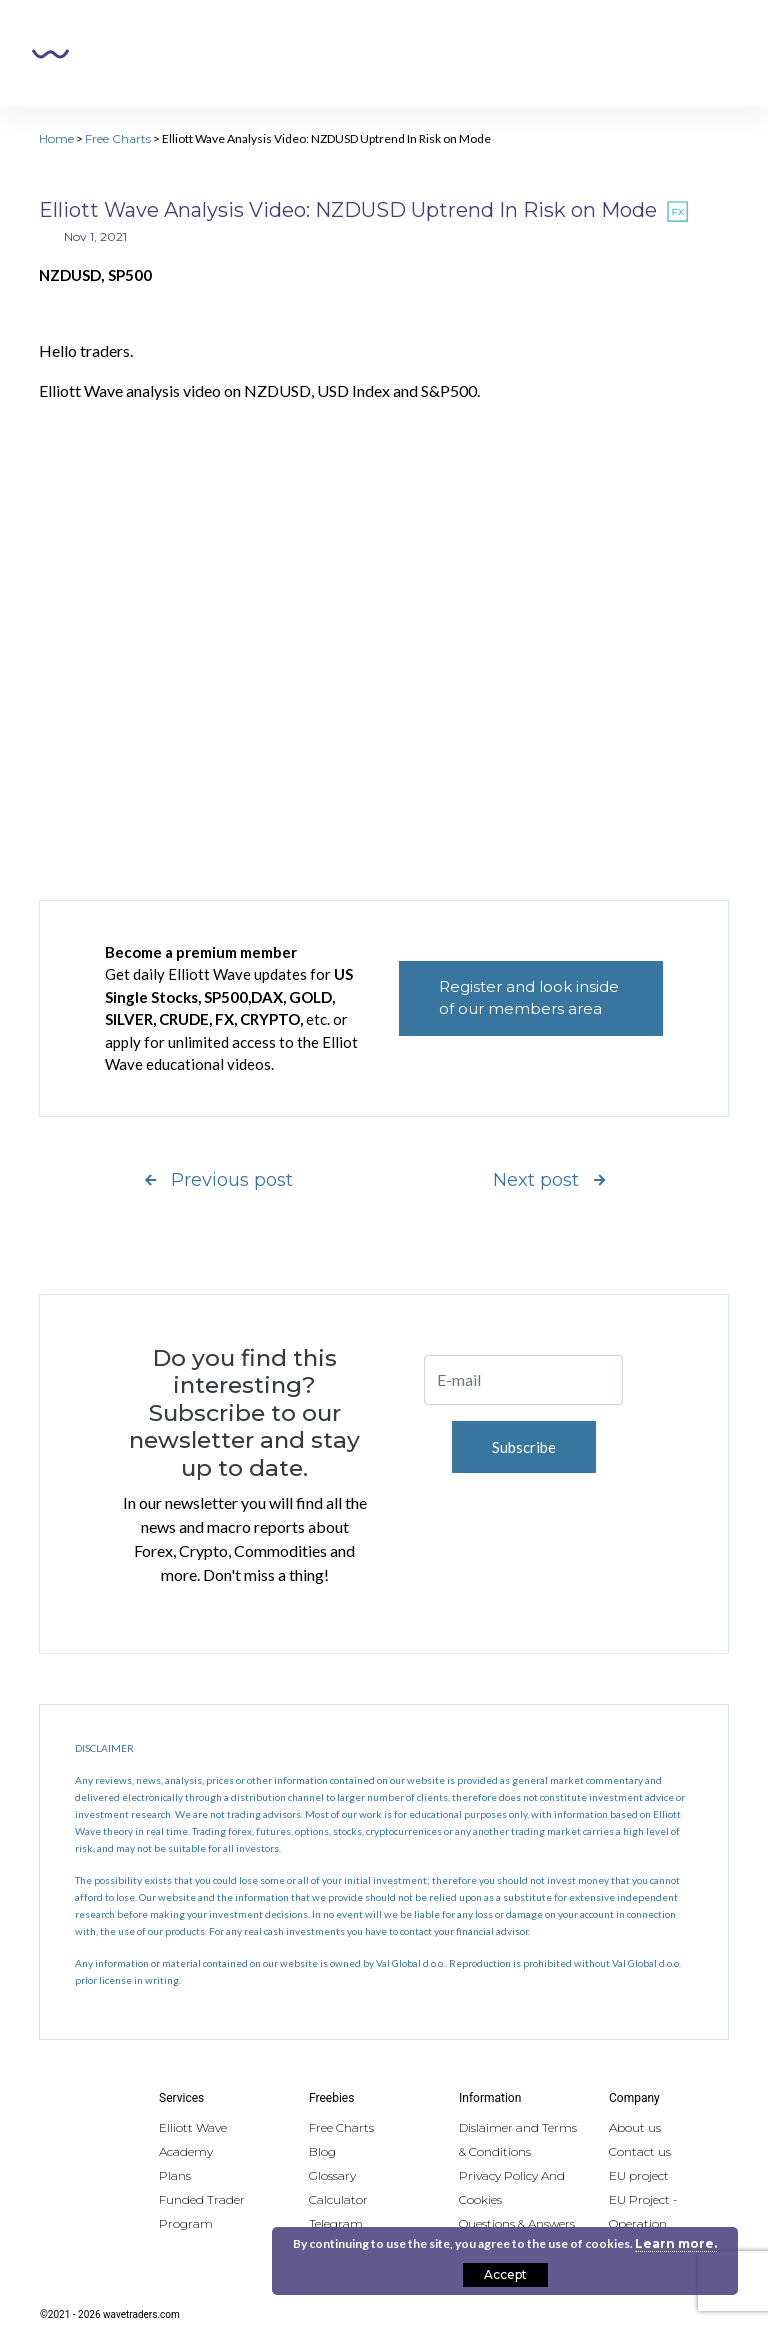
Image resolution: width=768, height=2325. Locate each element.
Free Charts (118, 138)
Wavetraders (50, 54)
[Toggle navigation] (709, 54)
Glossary (332, 2175)
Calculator (338, 2199)
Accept (505, 2274)
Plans (175, 2175)
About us (635, 2127)
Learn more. (676, 2243)
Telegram (336, 2223)
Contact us (640, 2151)
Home (56, 138)
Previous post (219, 1180)
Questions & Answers (517, 2223)
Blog (322, 2151)
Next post (549, 1180)
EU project (639, 2175)
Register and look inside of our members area (529, 998)
